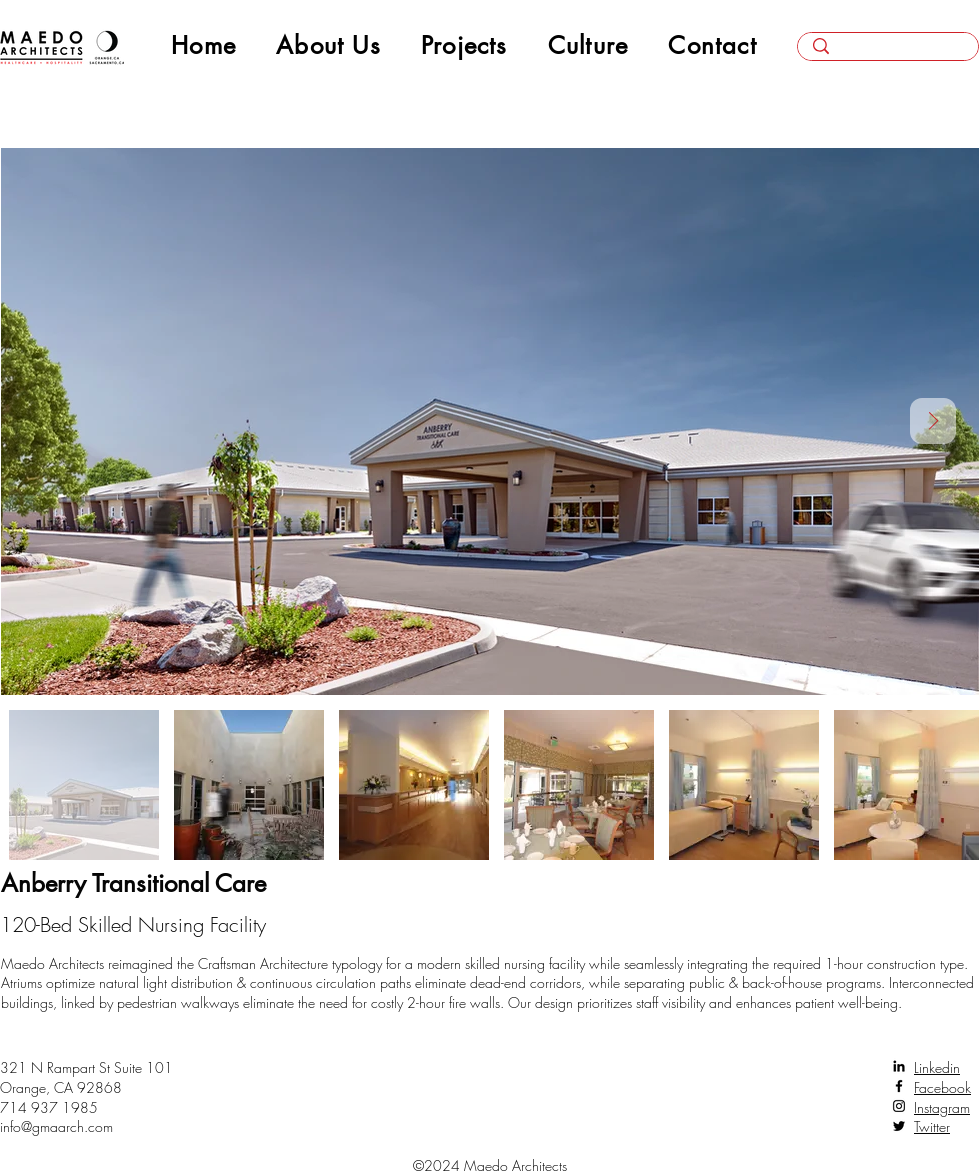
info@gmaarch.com (56, 1126)
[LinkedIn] (899, 1066)
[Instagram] (899, 1106)
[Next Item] (933, 421)
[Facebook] (899, 1086)
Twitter (932, 1126)
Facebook (942, 1087)
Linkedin (937, 1067)
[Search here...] (888, 53)
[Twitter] (899, 1126)
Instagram (942, 1107)
